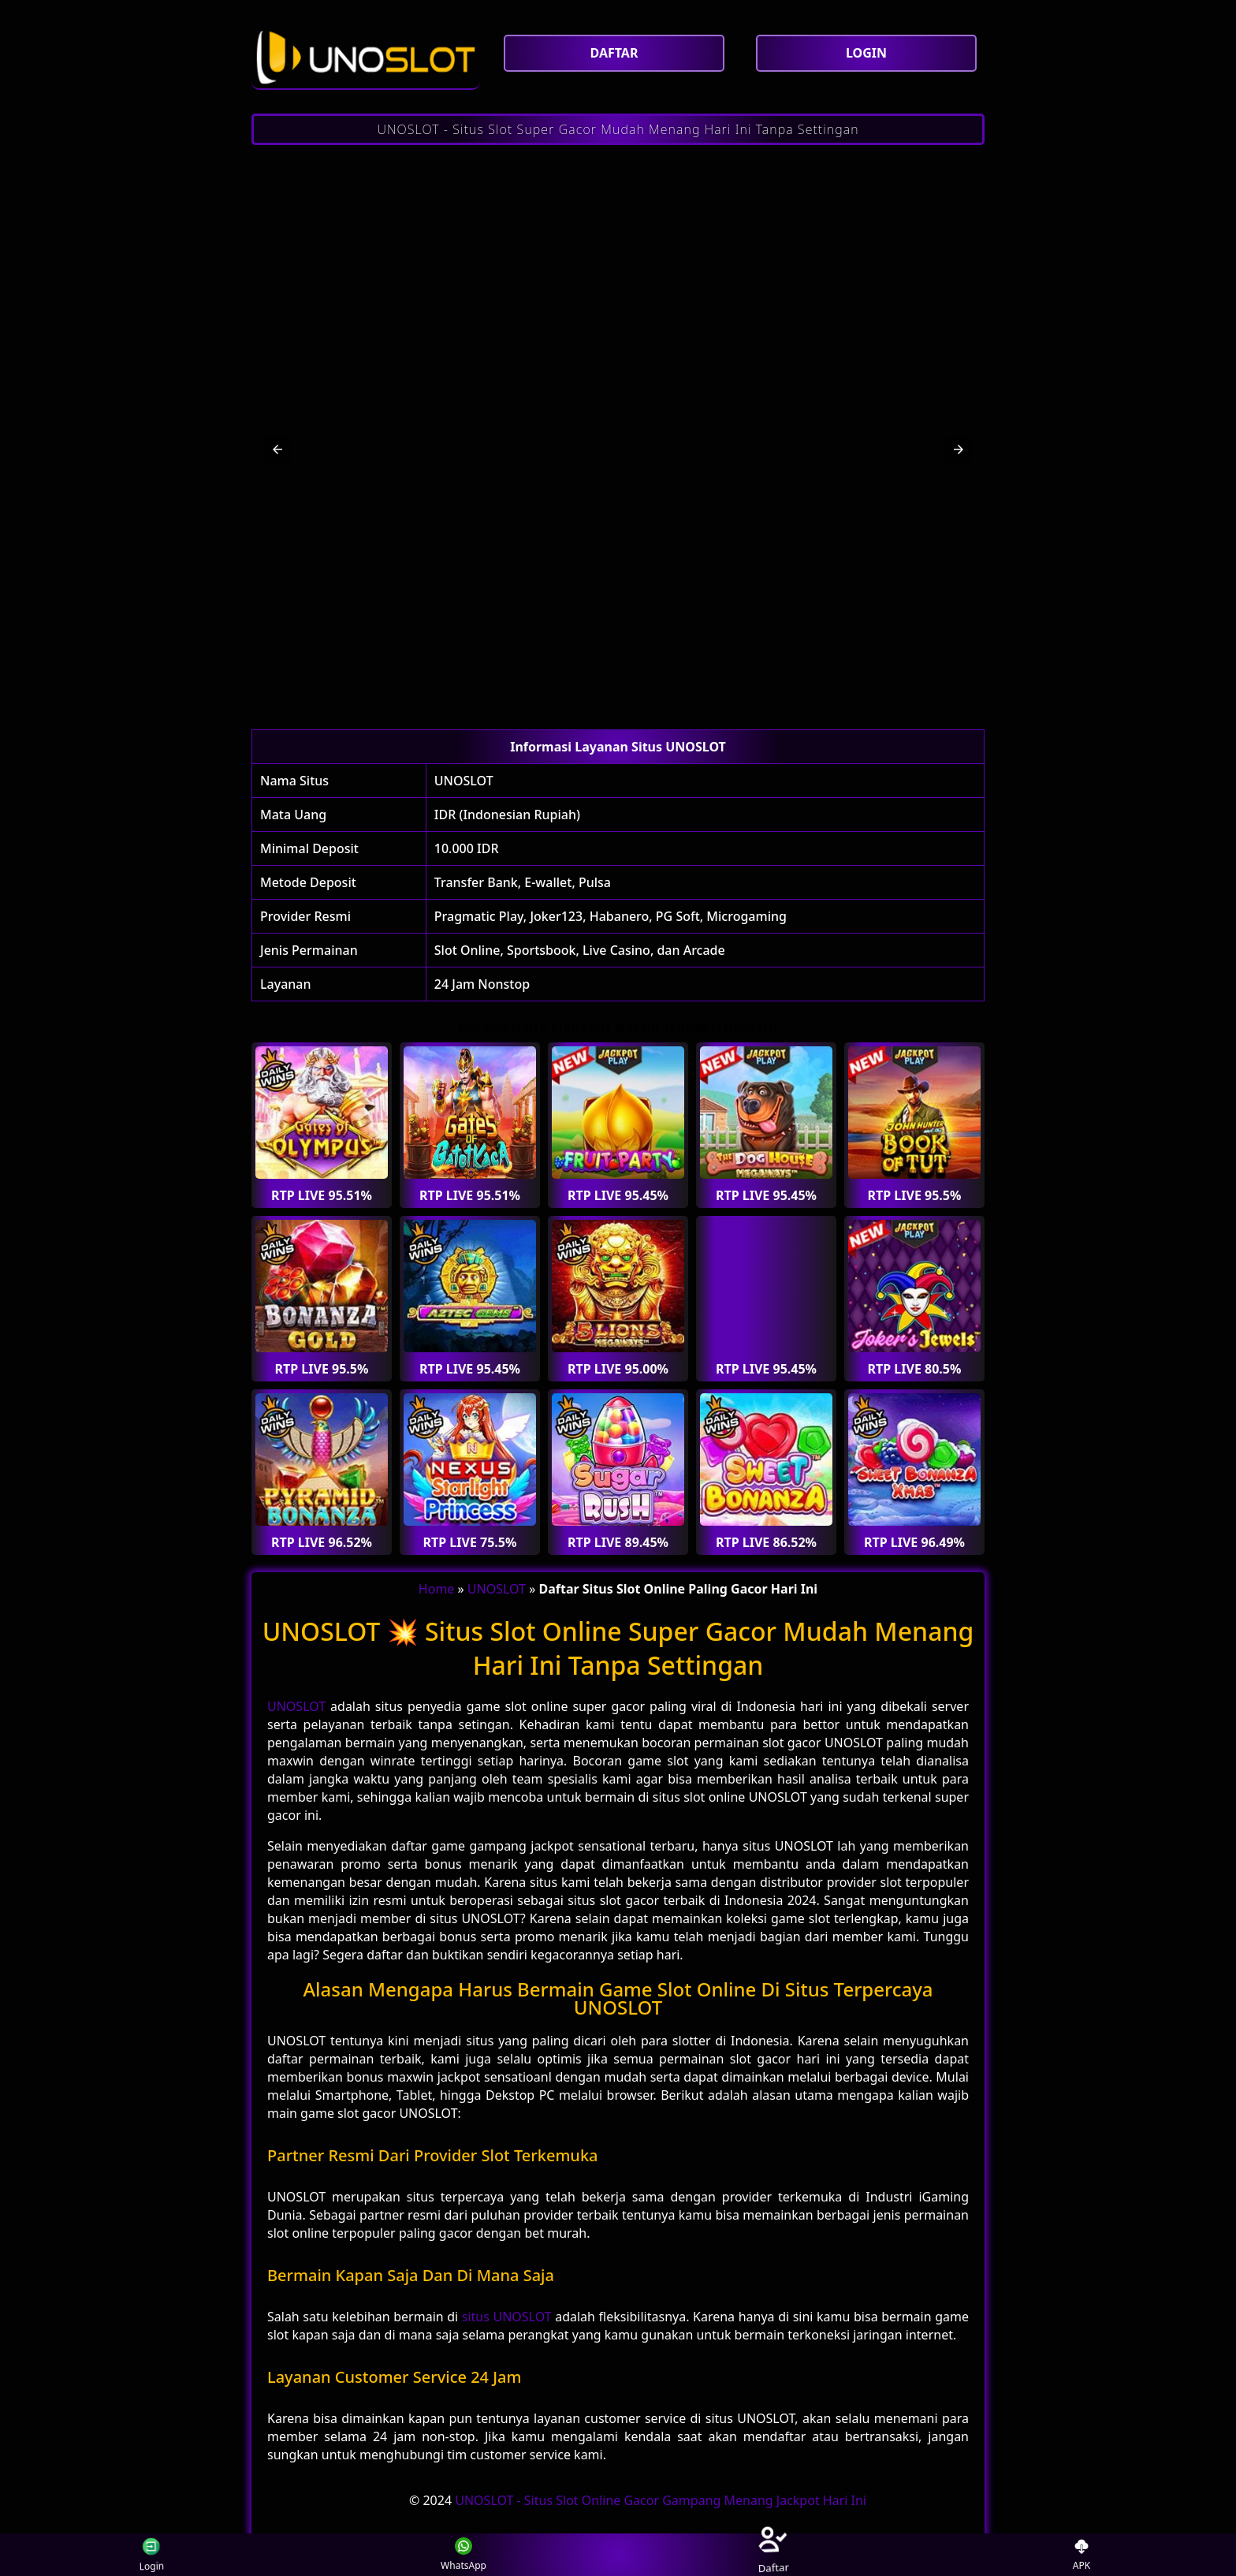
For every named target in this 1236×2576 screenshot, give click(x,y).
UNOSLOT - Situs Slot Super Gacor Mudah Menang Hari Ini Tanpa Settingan (617, 129)
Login (141, 2555)
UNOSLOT (463, 780)
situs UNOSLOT (507, 2316)
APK (1082, 2555)
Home (437, 1588)
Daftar (772, 2554)
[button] (277, 449)
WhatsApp (463, 2555)
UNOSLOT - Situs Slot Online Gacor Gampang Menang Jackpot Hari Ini (660, 2500)
